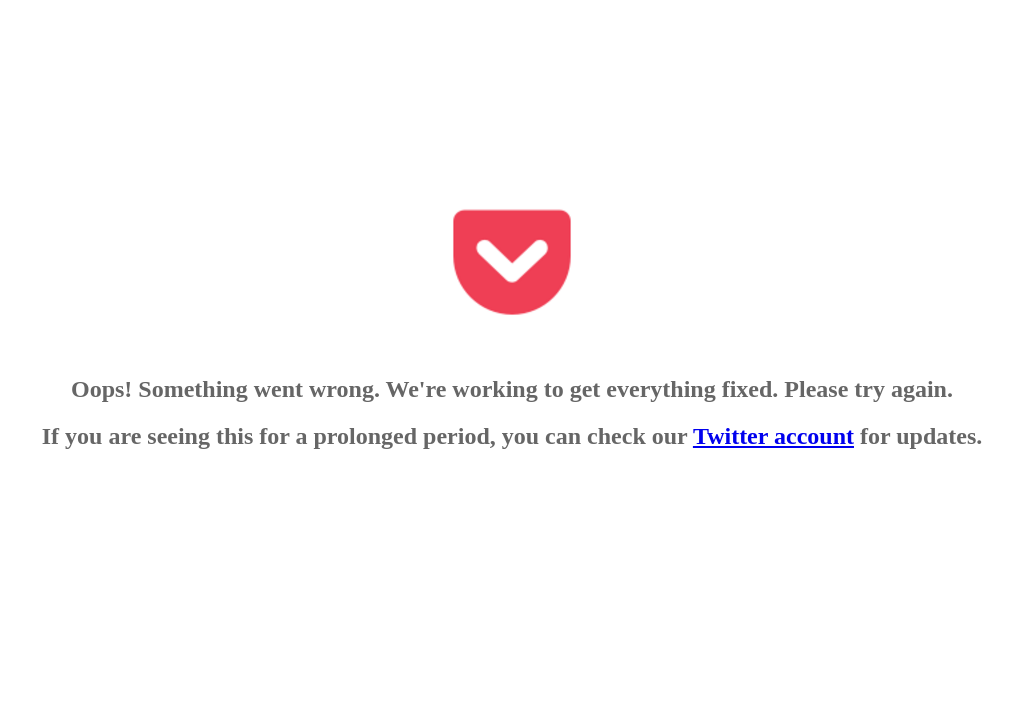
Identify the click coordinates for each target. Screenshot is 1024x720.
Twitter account (773, 436)
